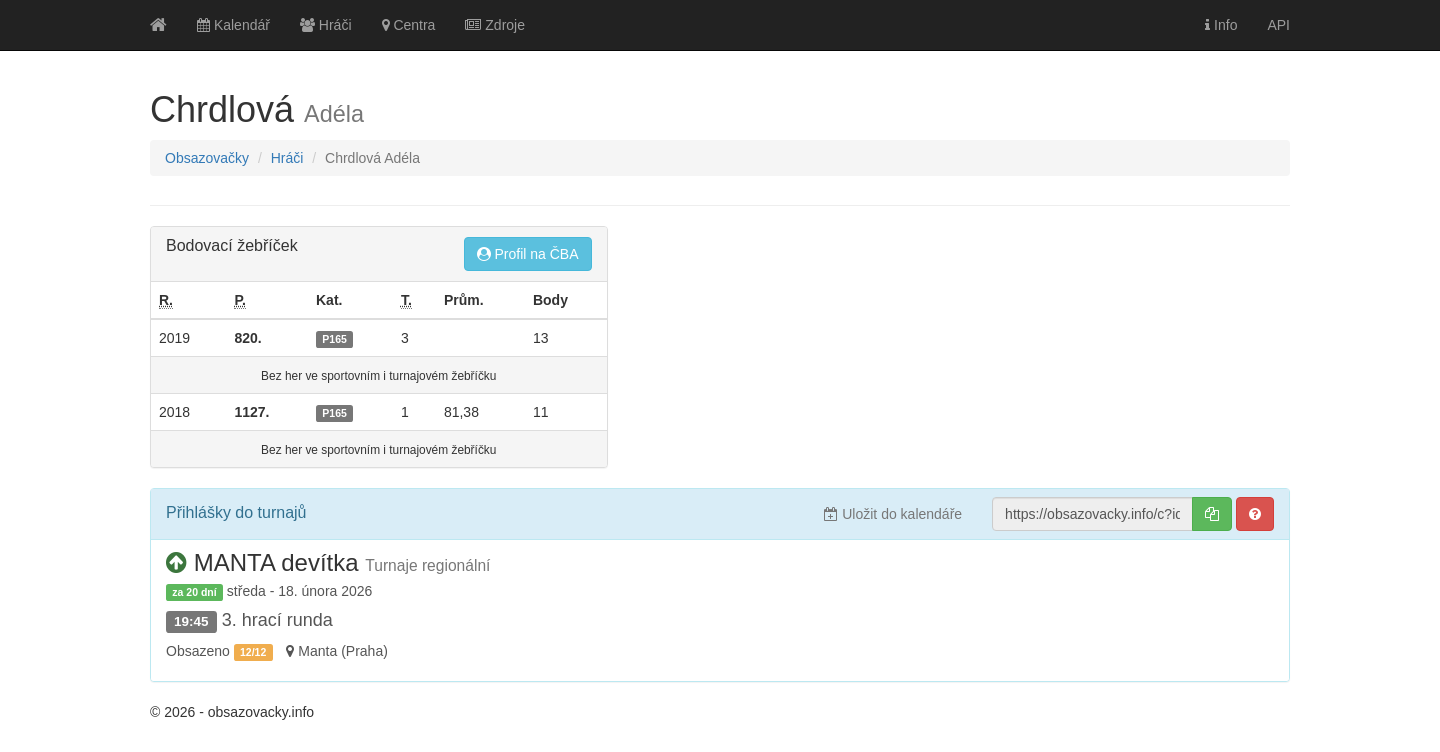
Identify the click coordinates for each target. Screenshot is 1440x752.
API (1278, 25)
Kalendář (233, 25)
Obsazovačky (207, 158)
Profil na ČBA (528, 254)
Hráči (326, 25)
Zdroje (495, 25)
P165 (334, 339)
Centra (409, 25)
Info (1221, 25)
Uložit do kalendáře (893, 514)
